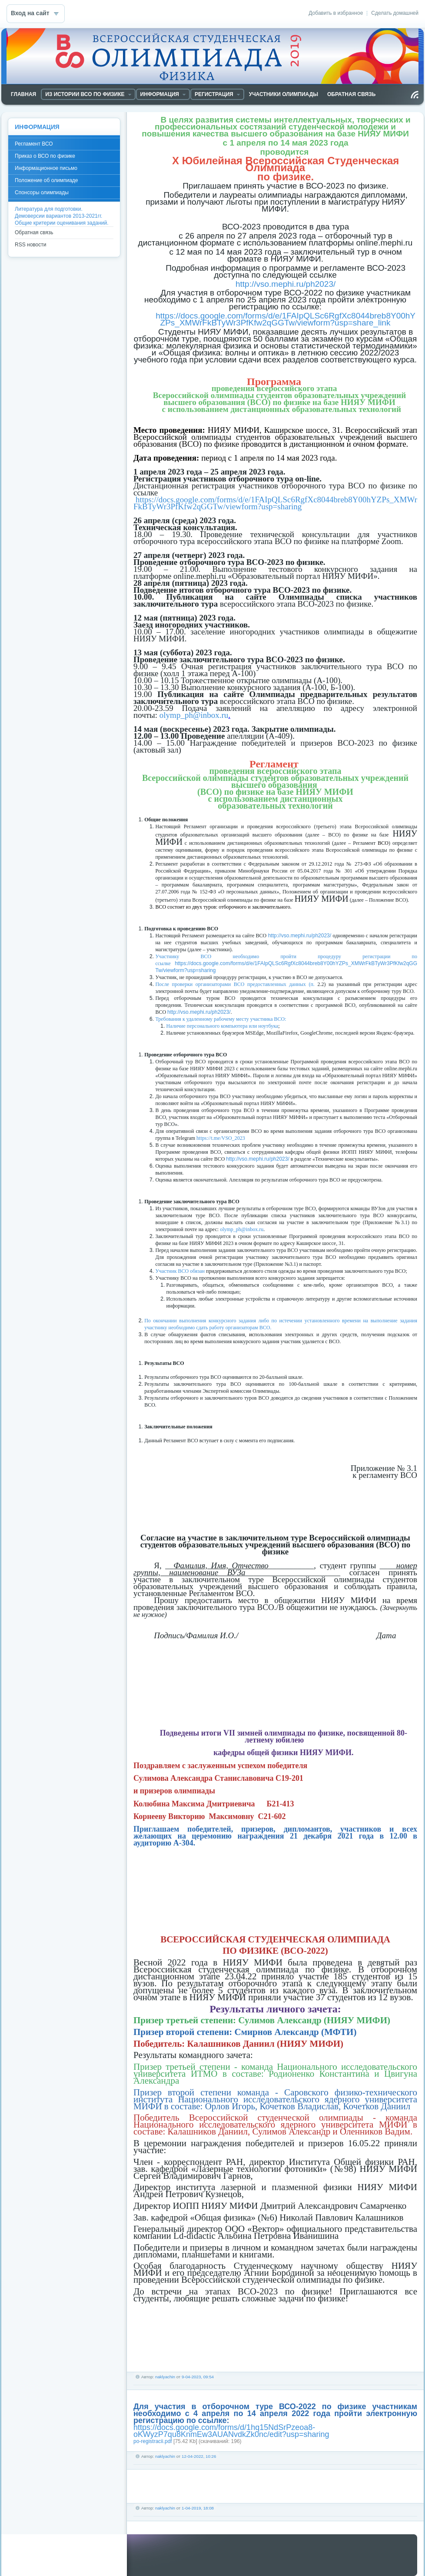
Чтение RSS (414, 95)
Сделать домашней (394, 13)
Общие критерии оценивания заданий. (62, 223)
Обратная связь (34, 232)
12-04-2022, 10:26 (199, 2456)
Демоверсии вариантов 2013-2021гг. (58, 216)
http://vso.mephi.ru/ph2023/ (299, 936)
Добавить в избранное (336, 13)
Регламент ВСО (34, 144)
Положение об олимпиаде (46, 180)
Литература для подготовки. (49, 209)
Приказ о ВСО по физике (45, 156)
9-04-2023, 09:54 (198, 2376)
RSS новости (30, 245)
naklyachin (165, 2376)
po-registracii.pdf (152, 2441)
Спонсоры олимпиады (42, 192)
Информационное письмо (46, 168)
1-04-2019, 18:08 (198, 2508)
